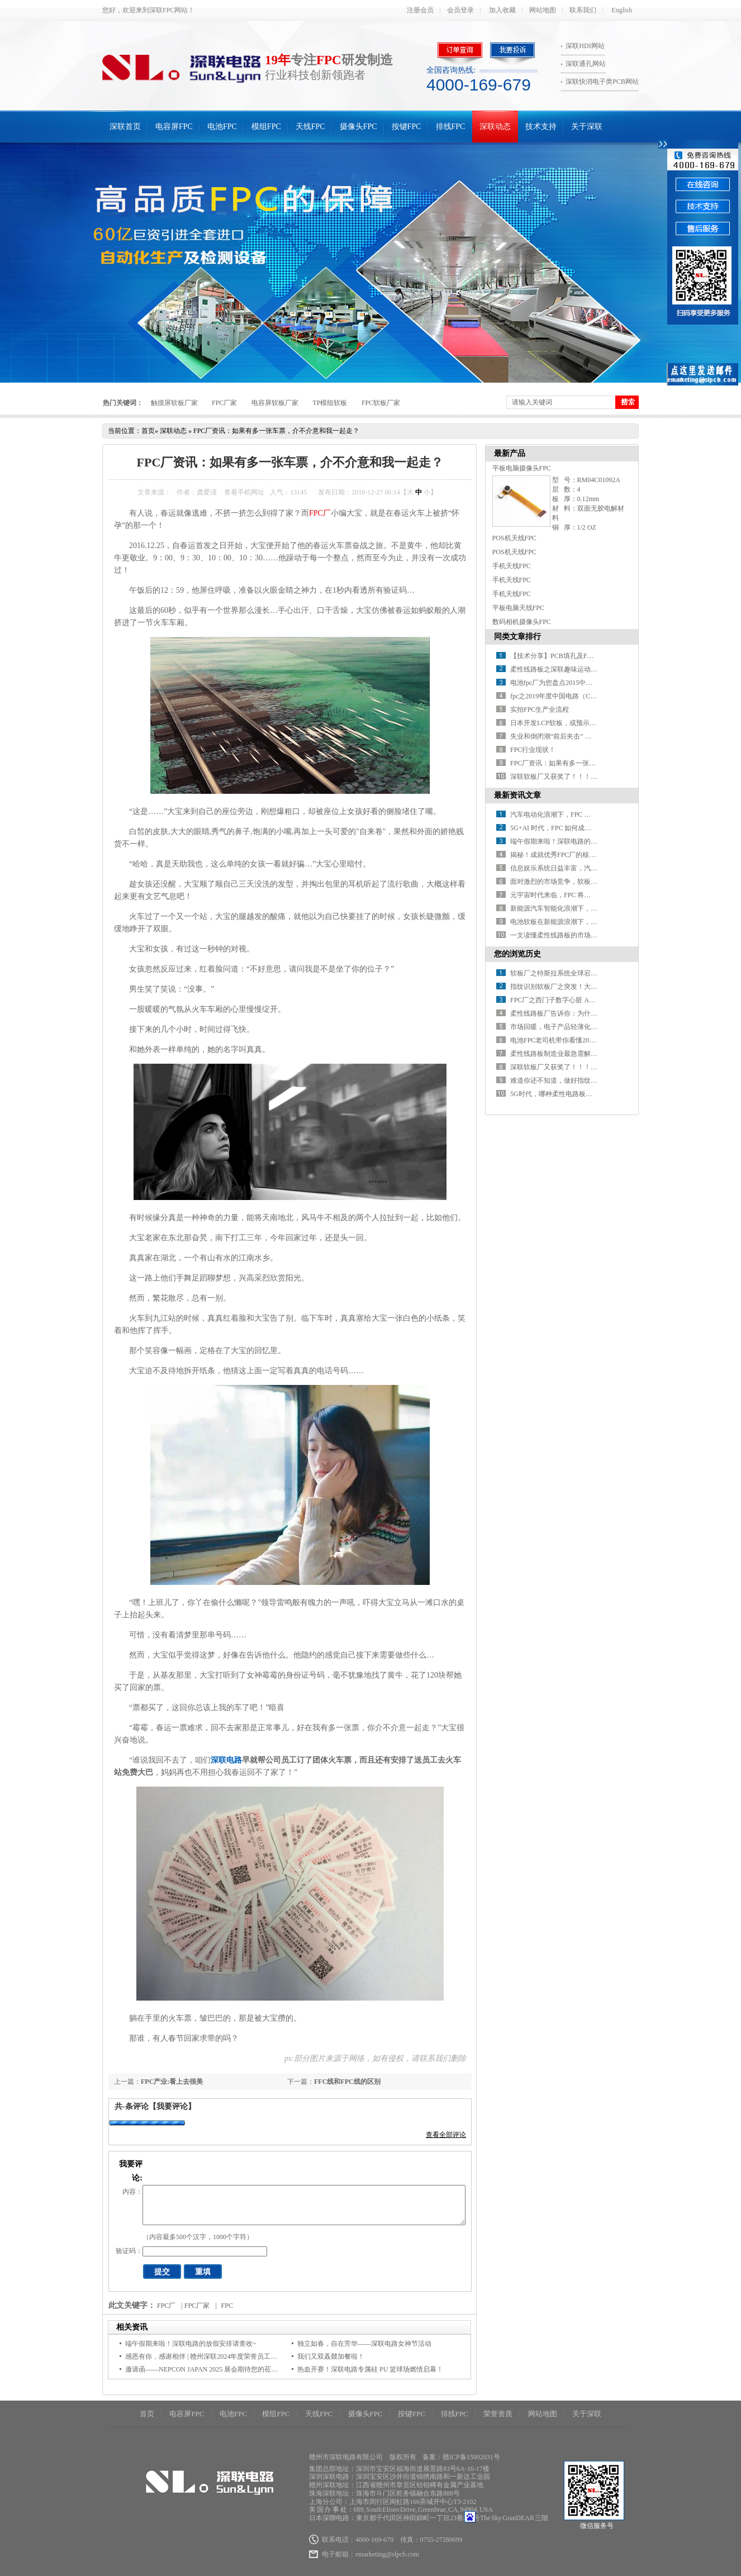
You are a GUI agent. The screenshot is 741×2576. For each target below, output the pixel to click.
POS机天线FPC (514, 538)
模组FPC (266, 126)
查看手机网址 (244, 492)
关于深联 (586, 126)
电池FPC (222, 126)
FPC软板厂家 (381, 403)
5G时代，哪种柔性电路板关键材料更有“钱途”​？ (581, 1094)
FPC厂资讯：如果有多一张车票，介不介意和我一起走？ (276, 431)
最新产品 (509, 453)
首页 (148, 431)
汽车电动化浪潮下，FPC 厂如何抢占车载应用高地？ (587, 814)
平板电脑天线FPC (518, 608)
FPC (227, 2306)
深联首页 (125, 126)
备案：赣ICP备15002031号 (461, 2457)
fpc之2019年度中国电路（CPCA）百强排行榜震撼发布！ (593, 696)
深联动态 (495, 126)
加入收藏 (502, 10)
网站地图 (542, 10)
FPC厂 (320, 513)
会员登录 (460, 10)
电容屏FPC (174, 126)
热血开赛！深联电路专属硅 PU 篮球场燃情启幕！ (370, 2369)
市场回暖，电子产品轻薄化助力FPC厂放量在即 (579, 1027)
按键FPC (406, 126)
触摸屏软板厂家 (174, 403)
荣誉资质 (497, 2414)
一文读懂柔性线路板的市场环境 (557, 935)
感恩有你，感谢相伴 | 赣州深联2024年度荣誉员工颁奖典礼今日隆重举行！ (234, 2356)
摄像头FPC (358, 126)
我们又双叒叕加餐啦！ (330, 2356)
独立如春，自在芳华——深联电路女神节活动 (364, 2344)
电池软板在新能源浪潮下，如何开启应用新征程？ (584, 922)
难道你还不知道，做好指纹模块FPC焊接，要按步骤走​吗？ (596, 1080)
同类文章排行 (517, 636)
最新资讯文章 (517, 795)
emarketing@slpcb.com (387, 2554)
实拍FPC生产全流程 (539, 709)
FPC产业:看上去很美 (172, 2081)
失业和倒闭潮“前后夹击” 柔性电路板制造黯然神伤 (584, 736)
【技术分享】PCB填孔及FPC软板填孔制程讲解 (579, 656)
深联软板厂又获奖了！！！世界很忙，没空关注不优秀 (590, 776)
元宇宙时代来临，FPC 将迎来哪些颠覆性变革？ (580, 895)
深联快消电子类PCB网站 (602, 81)
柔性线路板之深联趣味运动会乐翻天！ (567, 669)
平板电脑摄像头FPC (521, 468)
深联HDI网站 (585, 46)
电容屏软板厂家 (274, 403)
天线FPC (310, 126)
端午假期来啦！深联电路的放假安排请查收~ (190, 2344)
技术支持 (541, 126)
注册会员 (420, 10)
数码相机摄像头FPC (521, 622)
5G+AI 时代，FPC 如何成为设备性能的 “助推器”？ (584, 828)
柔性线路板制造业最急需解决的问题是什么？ (577, 1054)
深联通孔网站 (586, 64)
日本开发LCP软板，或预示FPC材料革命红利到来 (582, 723)
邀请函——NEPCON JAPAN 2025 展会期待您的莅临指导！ (211, 2369)
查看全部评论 (446, 2135)
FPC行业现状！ (532, 750)
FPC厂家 (224, 403)
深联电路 (226, 1760)
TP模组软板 (329, 403)
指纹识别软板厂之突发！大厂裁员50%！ (570, 987)
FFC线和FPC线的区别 (347, 2081)
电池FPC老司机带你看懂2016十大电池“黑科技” (579, 1040)
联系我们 (582, 10)
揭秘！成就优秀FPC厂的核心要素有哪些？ (573, 855)
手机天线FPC (511, 566)
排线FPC (451, 126)
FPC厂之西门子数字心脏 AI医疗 (557, 1000)
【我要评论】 (172, 2106)
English (621, 10)
